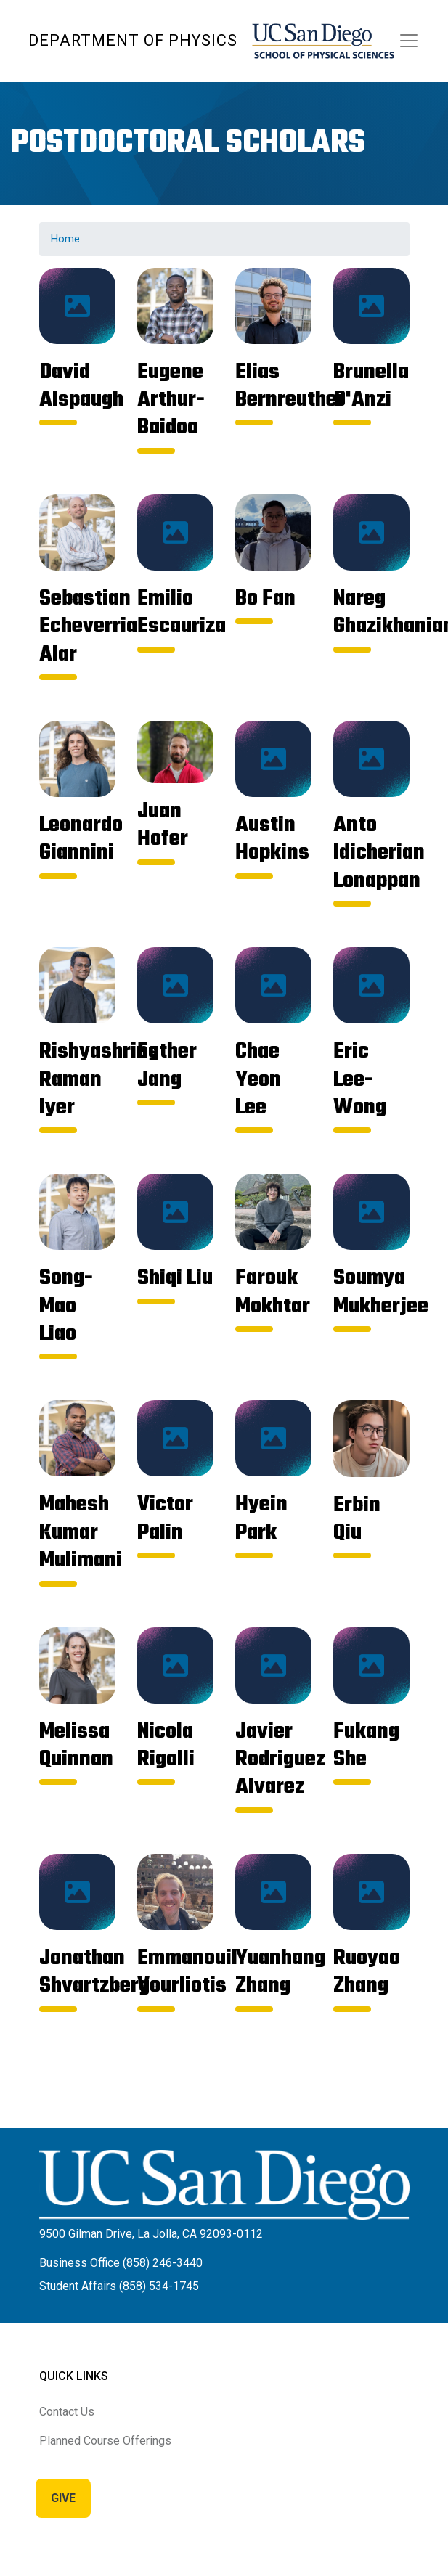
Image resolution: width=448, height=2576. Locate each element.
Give (63, 2498)
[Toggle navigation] (408, 40)
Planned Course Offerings (105, 2441)
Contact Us (66, 2411)
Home (65, 238)
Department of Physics (132, 40)
